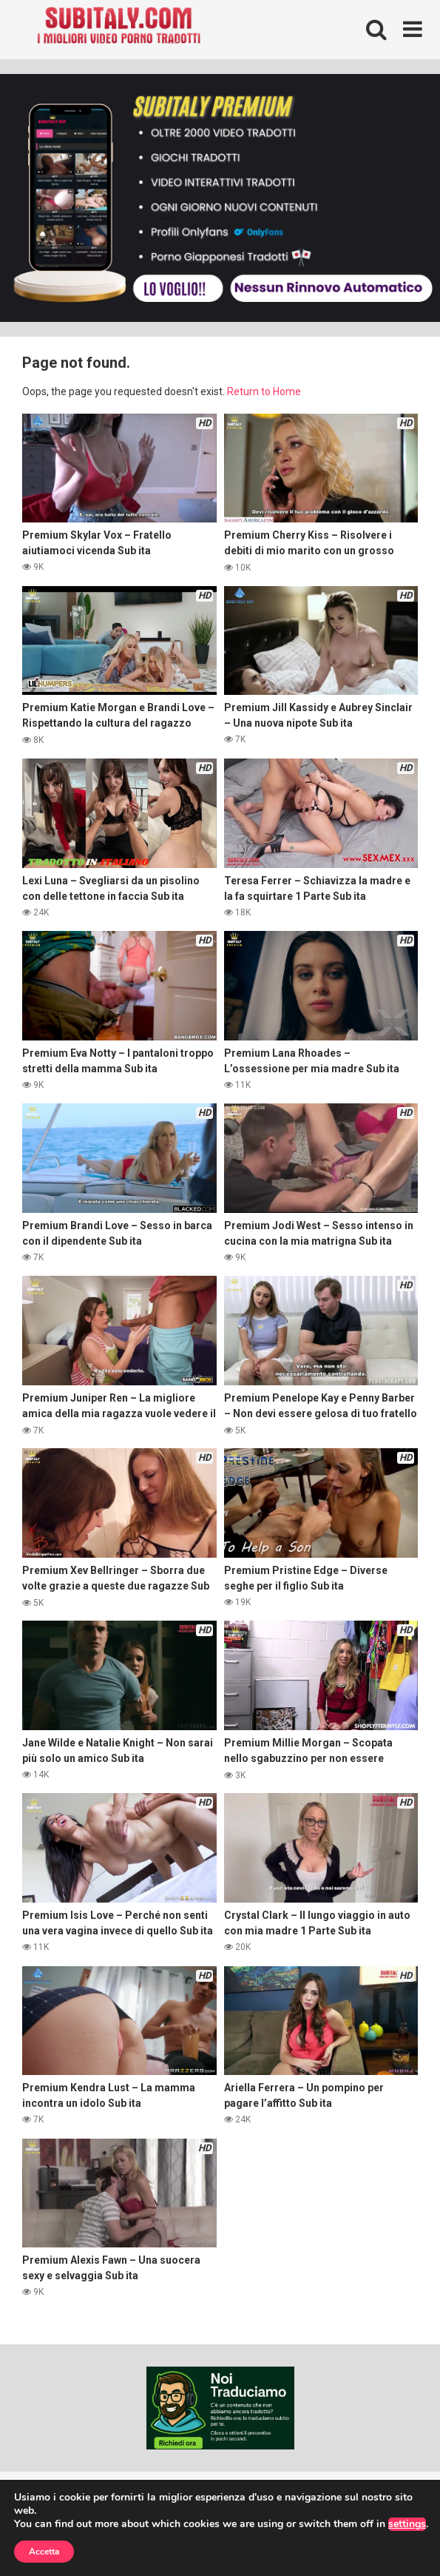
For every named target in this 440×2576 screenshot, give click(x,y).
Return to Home (264, 391)
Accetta (44, 2551)
